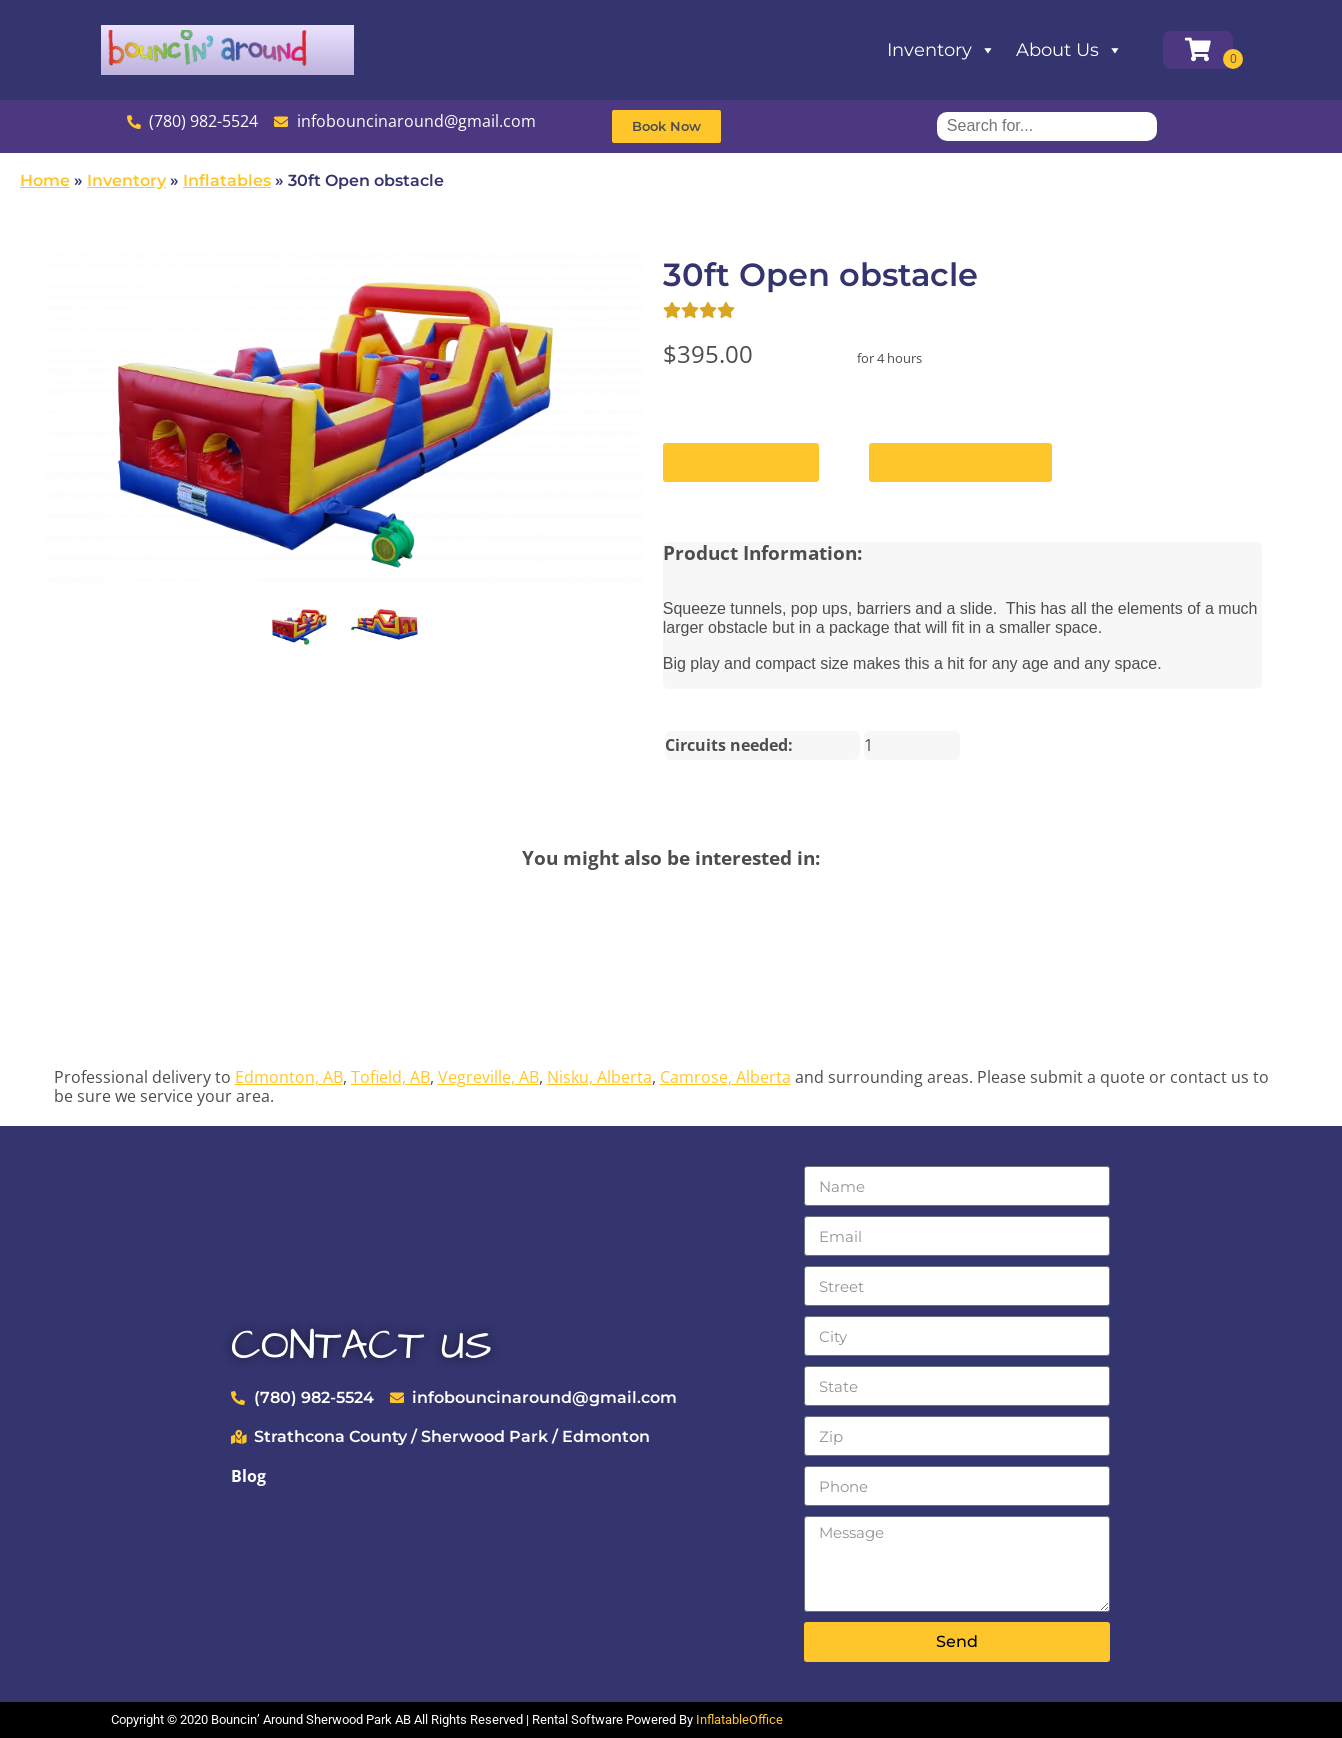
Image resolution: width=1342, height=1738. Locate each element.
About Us (1069, 50)
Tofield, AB (390, 1077)
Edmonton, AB (289, 1077)
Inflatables (227, 180)
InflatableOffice (739, 1719)
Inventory (941, 50)
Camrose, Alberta (725, 1077)
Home (45, 180)
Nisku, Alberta (599, 1077)
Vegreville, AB (488, 1077)
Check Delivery (960, 462)
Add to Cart (741, 462)
